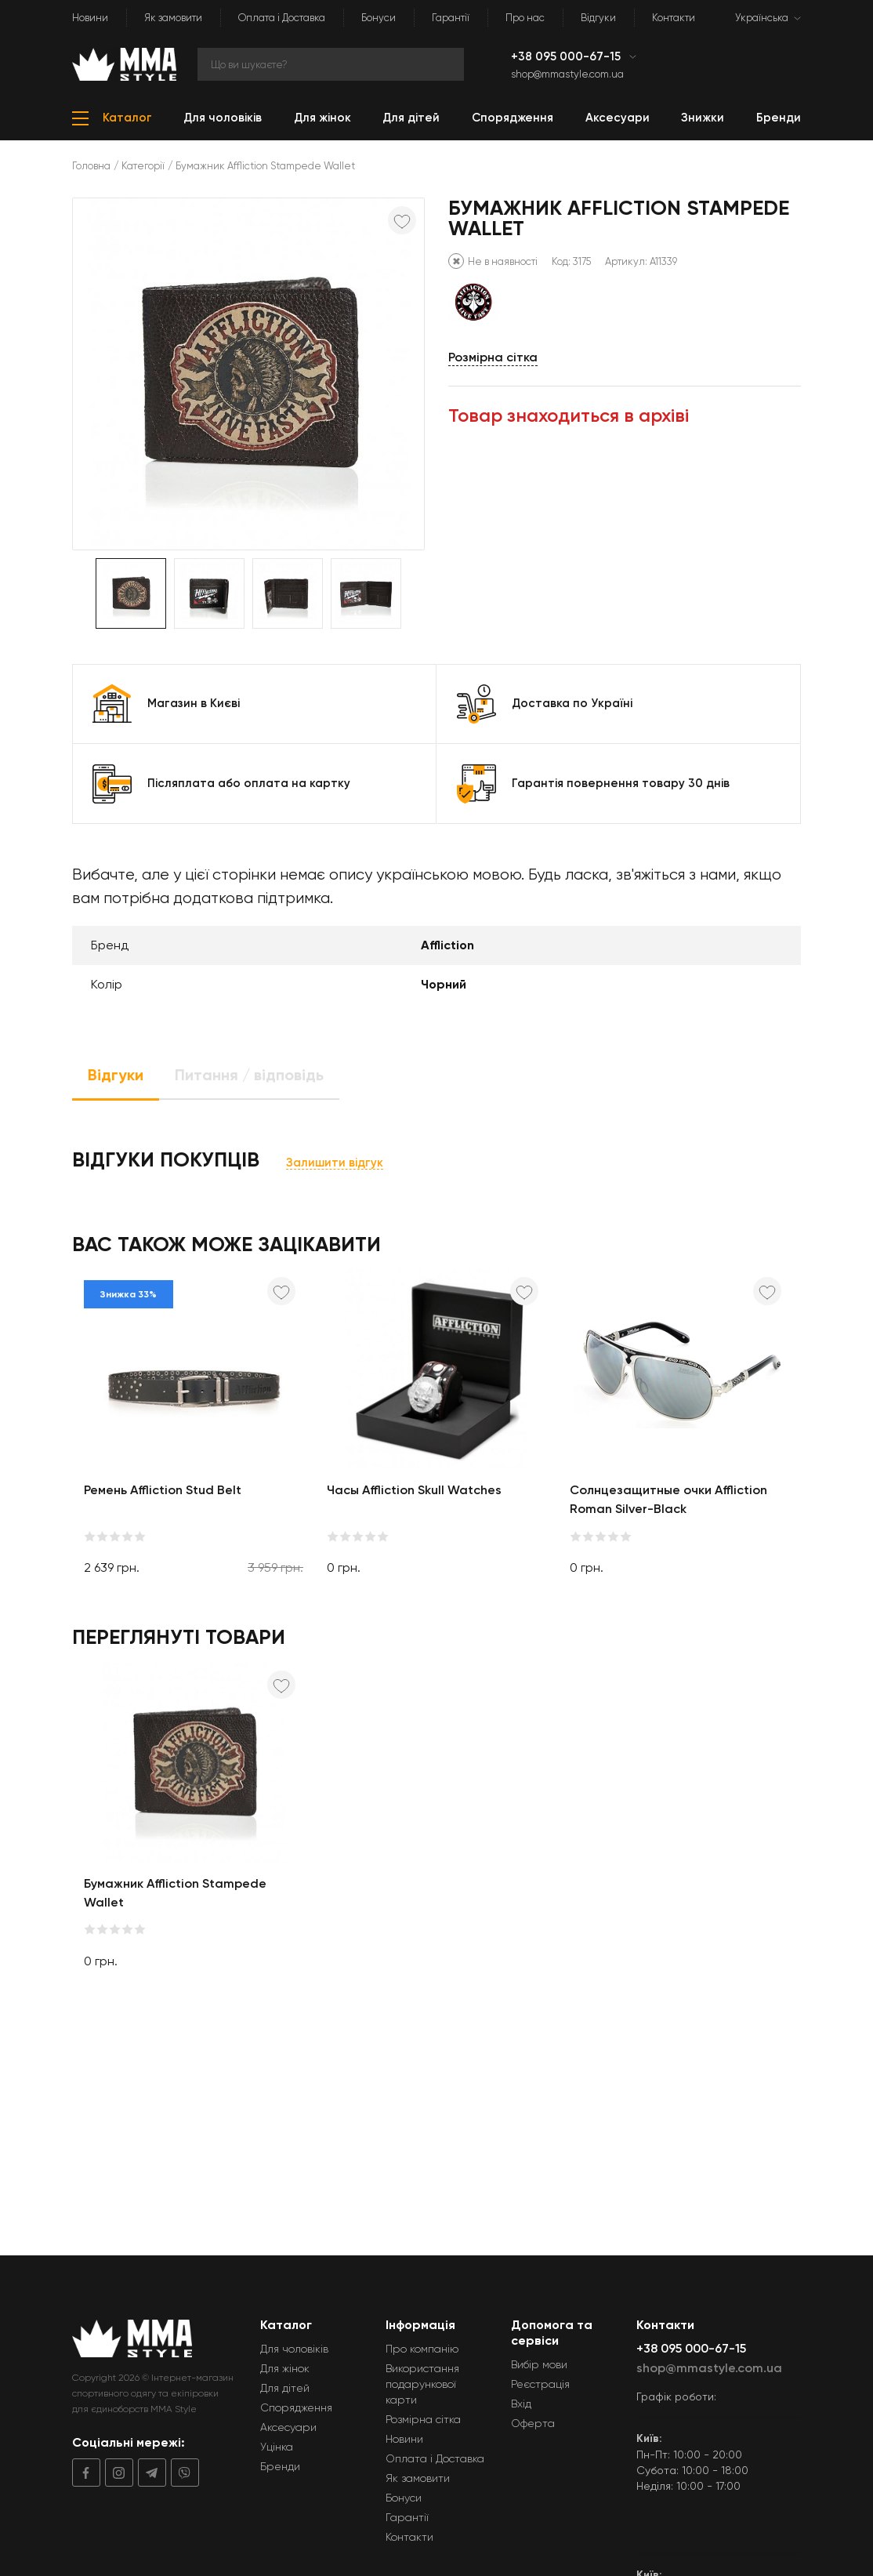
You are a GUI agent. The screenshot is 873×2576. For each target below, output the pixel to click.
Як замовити (173, 18)
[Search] (330, 64)
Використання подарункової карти (422, 2384)
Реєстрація (540, 2384)
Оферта (533, 2423)
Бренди (280, 2466)
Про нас (525, 18)
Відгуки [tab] (115, 1074)
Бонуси (378, 18)
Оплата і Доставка (281, 18)
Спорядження (296, 2407)
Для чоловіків (294, 2348)
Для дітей (285, 2388)
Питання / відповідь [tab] (249, 1074)
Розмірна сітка (493, 357)
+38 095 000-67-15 (567, 56)
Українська (761, 18)
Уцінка (276, 2446)
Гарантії (450, 18)
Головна (91, 166)
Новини (90, 18)
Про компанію (422, 2348)
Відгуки (598, 18)
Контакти (673, 18)
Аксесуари (288, 2427)
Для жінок (285, 2368)
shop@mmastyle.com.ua (567, 74)
